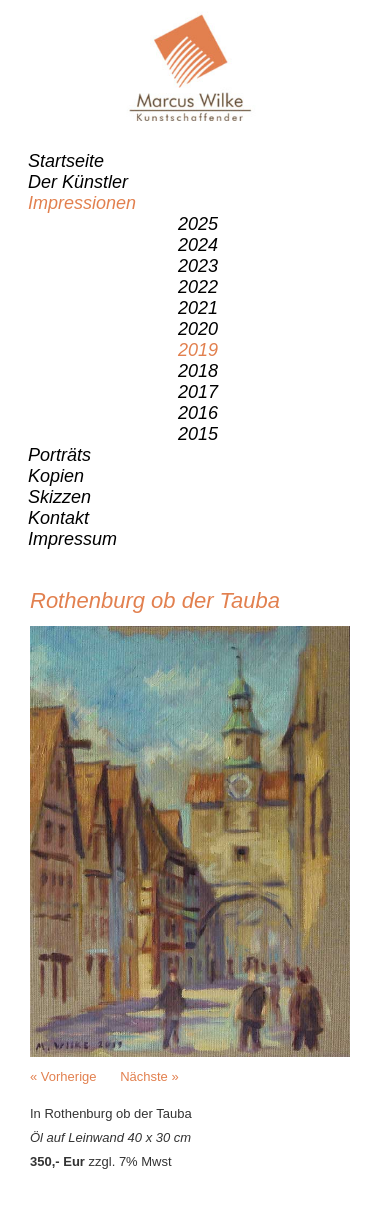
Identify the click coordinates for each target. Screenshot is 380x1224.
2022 (198, 287)
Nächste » (149, 1076)
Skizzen (59, 497)
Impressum (72, 539)
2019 (198, 350)
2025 (198, 224)
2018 (198, 371)
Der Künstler (78, 182)
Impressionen (82, 203)
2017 (198, 392)
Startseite (66, 161)
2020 (198, 329)
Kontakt (58, 518)
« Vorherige (63, 1076)
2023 (198, 266)
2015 (198, 434)
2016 (198, 413)
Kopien (56, 476)
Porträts (59, 455)
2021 (198, 308)
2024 (198, 245)
